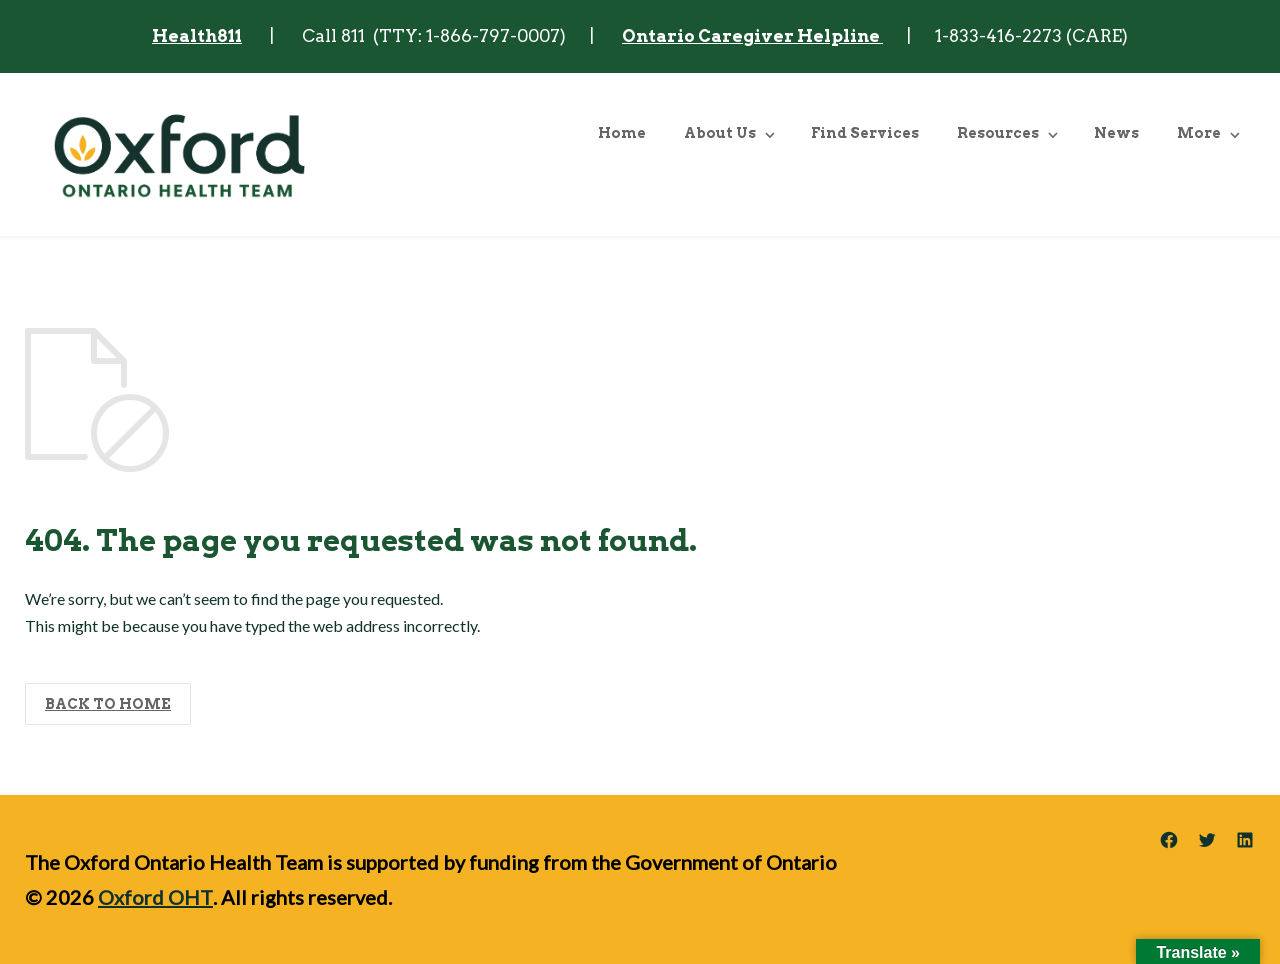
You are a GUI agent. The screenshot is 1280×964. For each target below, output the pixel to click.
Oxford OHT (155, 897)
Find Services (865, 133)
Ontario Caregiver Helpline (752, 36)
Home (622, 133)
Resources (998, 133)
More (1199, 133)
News (1116, 133)
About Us (720, 133)
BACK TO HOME (108, 704)
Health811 (197, 36)
